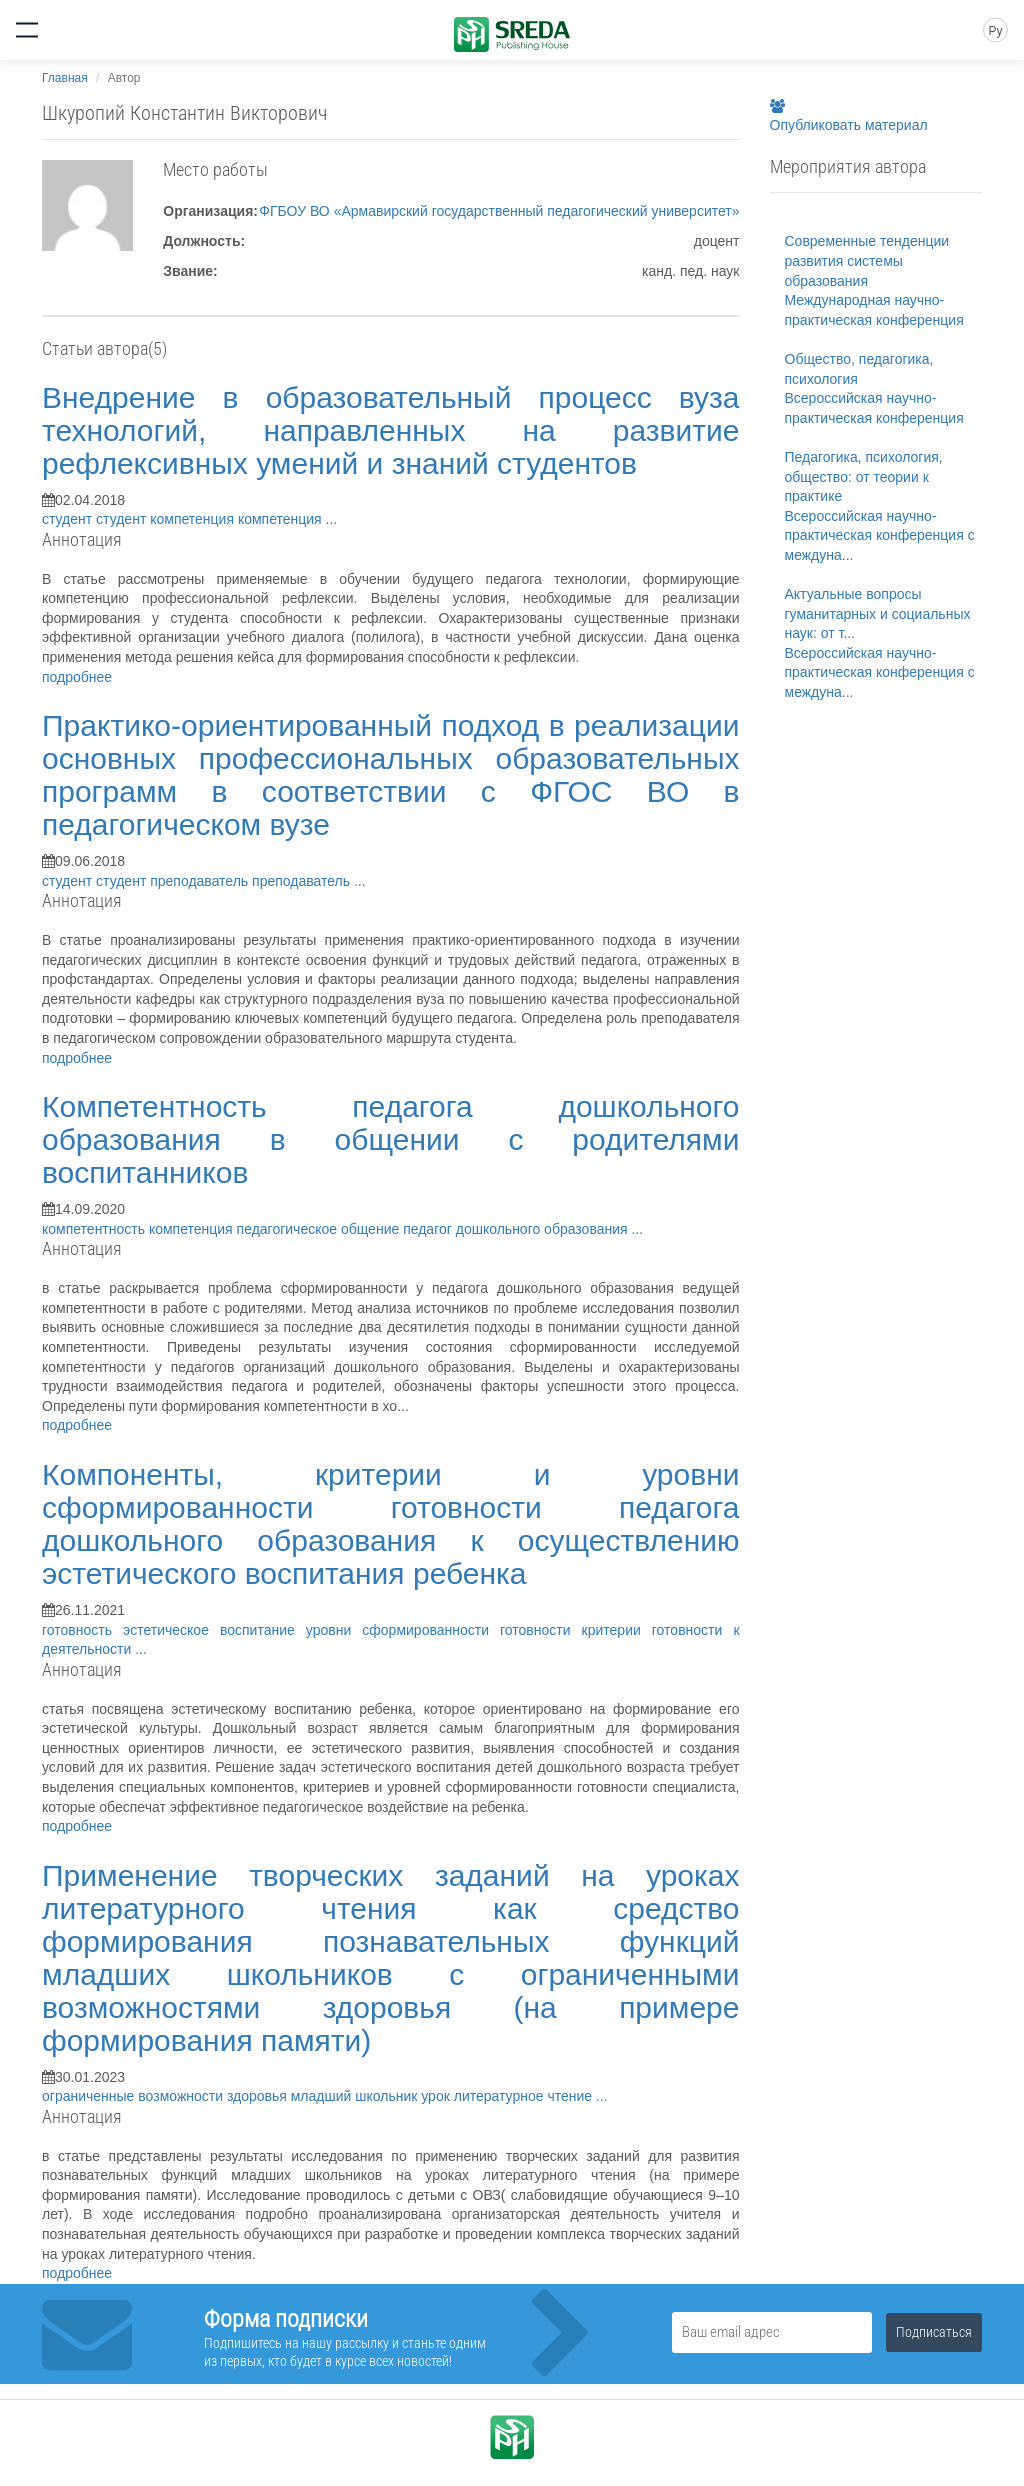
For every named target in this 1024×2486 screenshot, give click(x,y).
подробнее (77, 677)
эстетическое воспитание (214, 1630)
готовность (82, 1630)
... (332, 519)
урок (437, 2096)
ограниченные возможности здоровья (166, 2096)
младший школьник (356, 2096)
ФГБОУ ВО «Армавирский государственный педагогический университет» (499, 211)
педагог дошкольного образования (517, 1229)
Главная (65, 78)
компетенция (194, 519)
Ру (995, 31)
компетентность (95, 1229)
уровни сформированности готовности (444, 1630)
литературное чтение (525, 2096)
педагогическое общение (320, 1229)
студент (69, 519)
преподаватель (201, 881)
